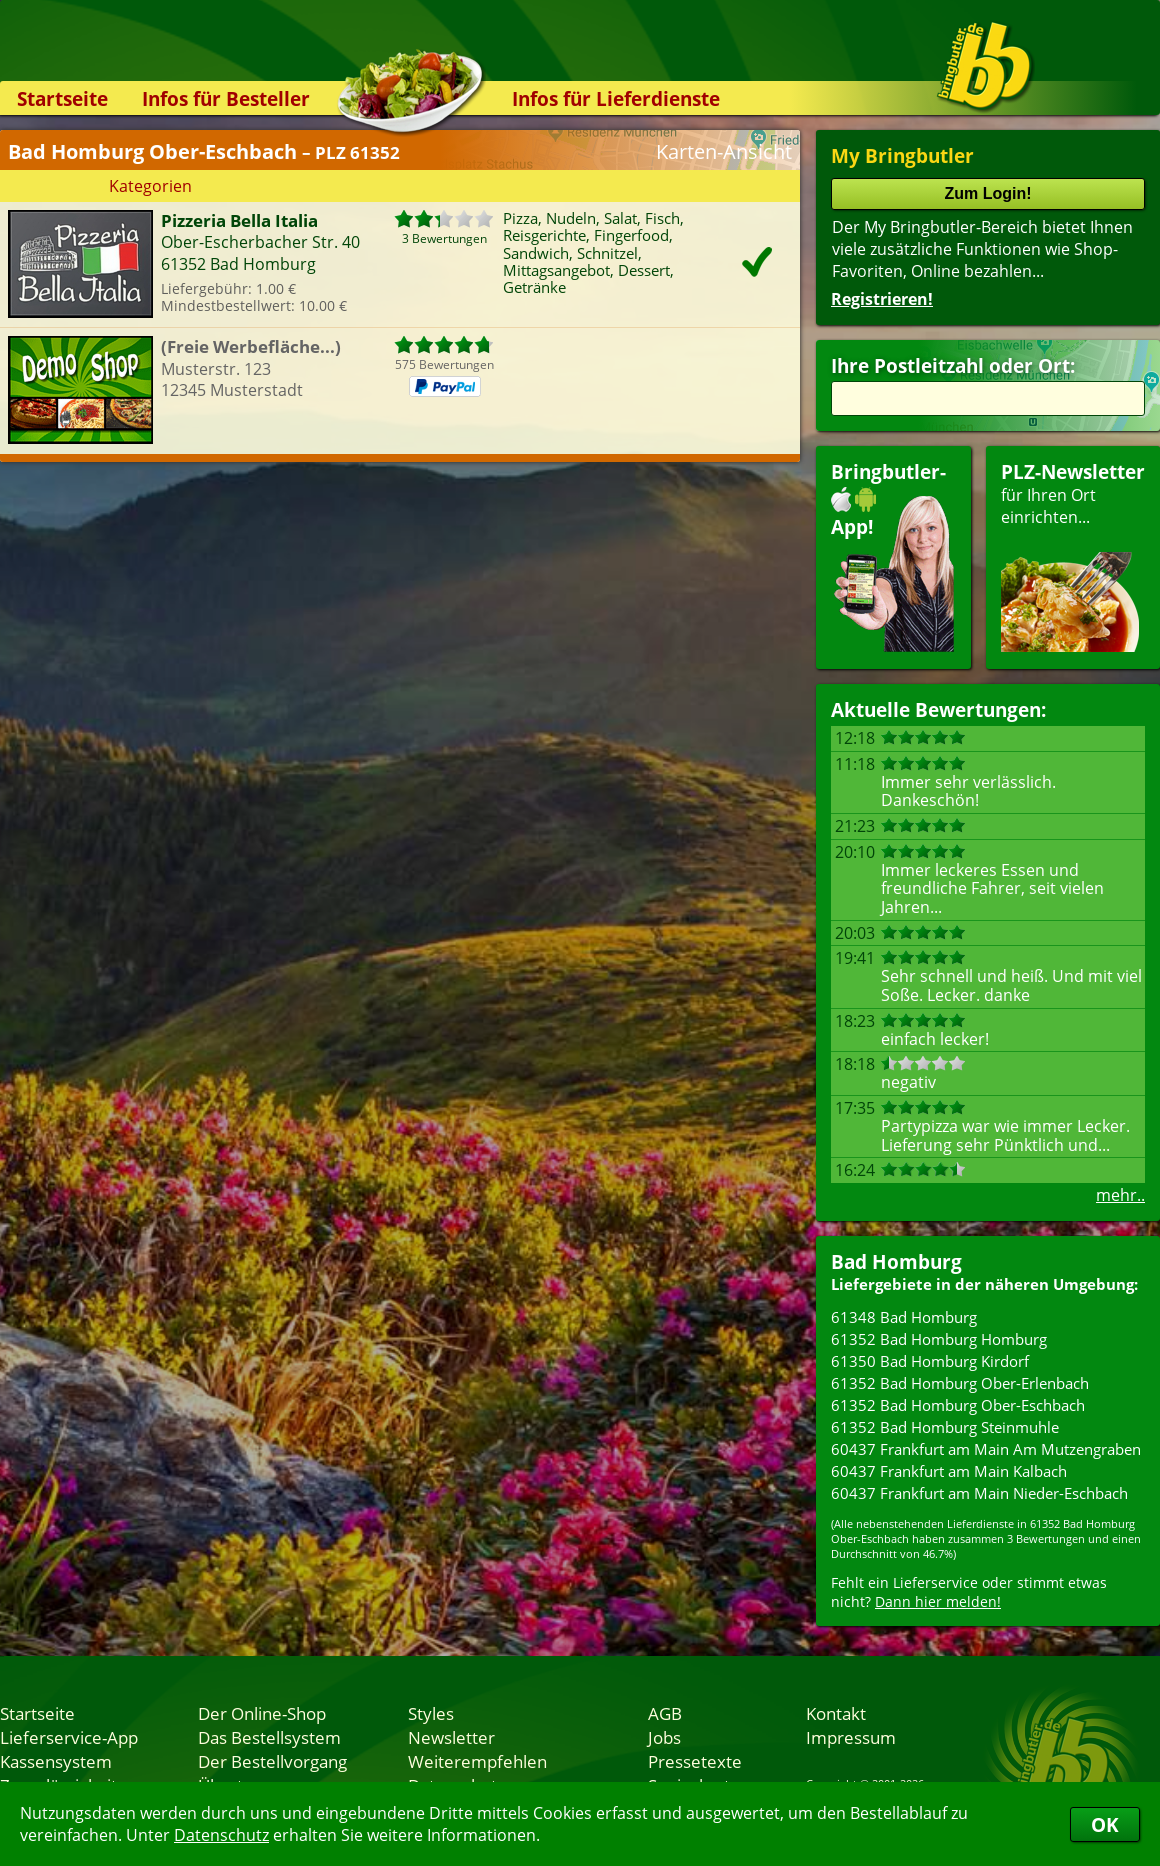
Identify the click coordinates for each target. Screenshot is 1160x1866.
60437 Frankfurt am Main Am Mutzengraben (986, 1449)
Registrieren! (882, 299)
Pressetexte (695, 1761)
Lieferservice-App (69, 1737)
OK (1105, 1824)
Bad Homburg (896, 1261)
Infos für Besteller (226, 98)
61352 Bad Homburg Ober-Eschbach (958, 1405)
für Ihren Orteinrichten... (1073, 555)
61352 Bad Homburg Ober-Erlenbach (960, 1383)
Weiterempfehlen (477, 1761)
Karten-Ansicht (724, 151)
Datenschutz (221, 1835)
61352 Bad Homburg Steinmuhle (945, 1427)
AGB (665, 1713)
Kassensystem (56, 1761)
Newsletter (451, 1737)
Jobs (664, 1737)
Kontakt (836, 1713)
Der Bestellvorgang (272, 1761)
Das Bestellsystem (269, 1737)
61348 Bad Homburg (904, 1317)
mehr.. (1120, 1195)
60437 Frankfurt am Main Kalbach (949, 1471)
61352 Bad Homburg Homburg (939, 1339)
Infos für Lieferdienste (616, 98)
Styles (431, 1713)
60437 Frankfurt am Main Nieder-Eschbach (979, 1493)
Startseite (62, 98)
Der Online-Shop (262, 1713)
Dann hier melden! (938, 1601)
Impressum (851, 1737)
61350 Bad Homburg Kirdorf (930, 1361)
